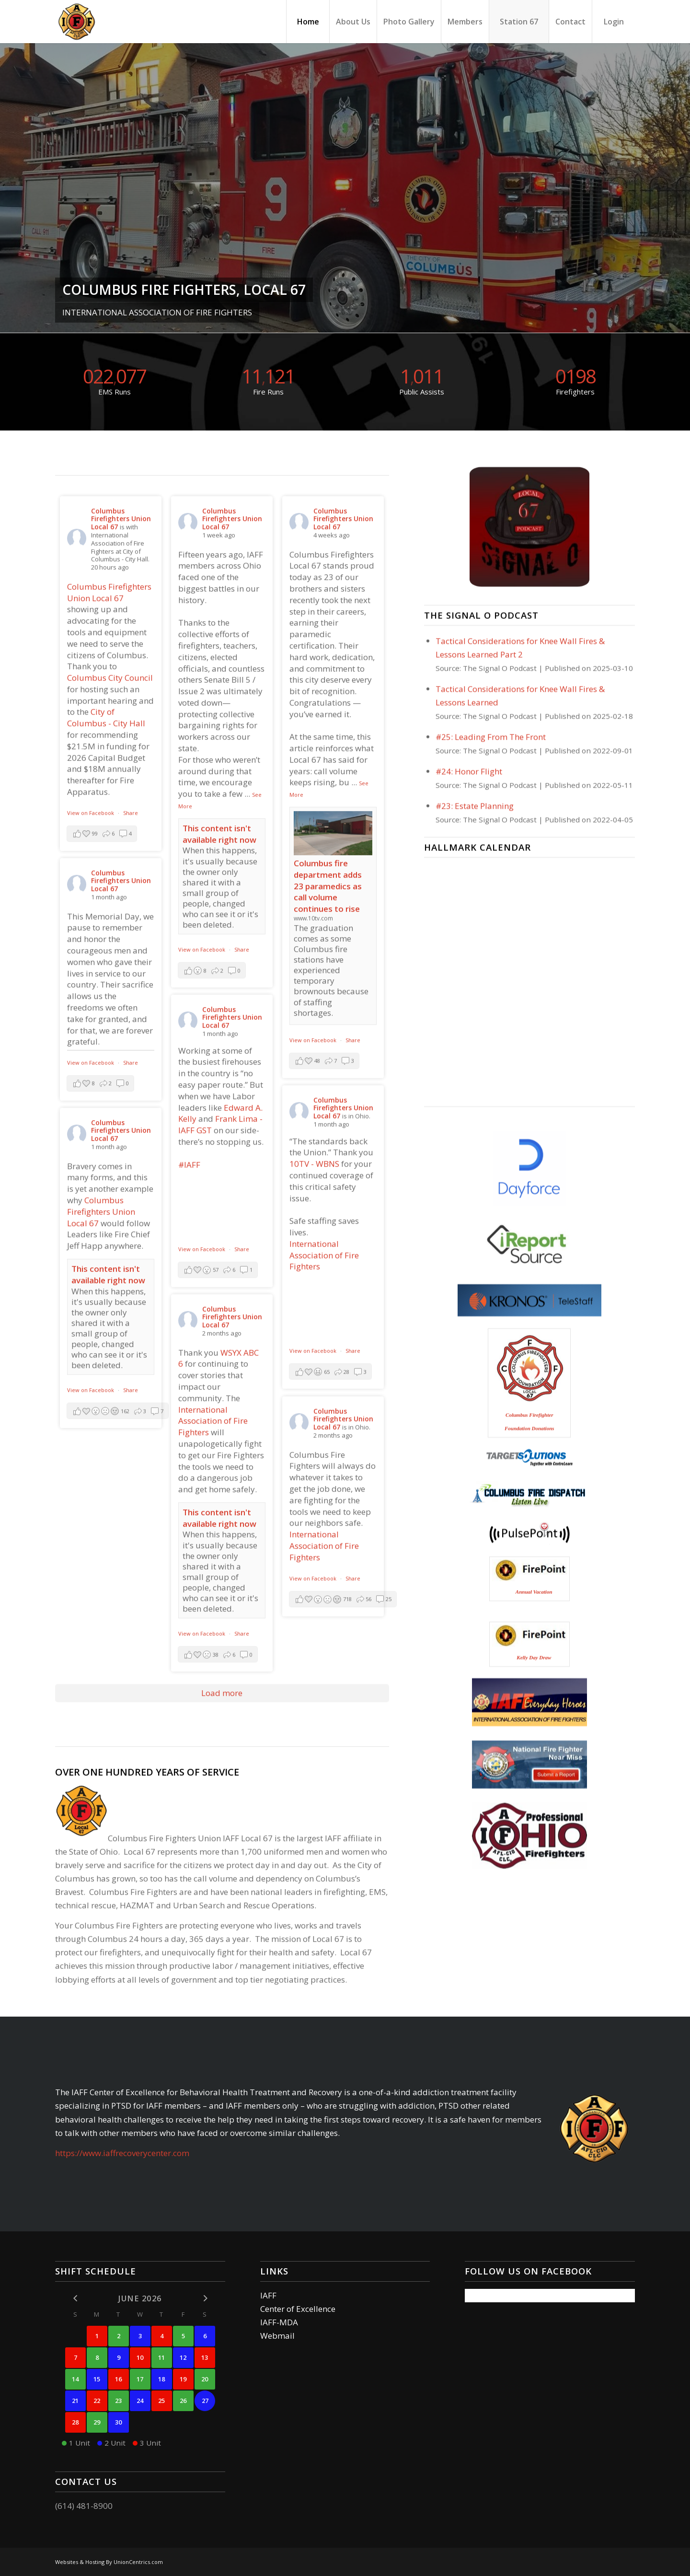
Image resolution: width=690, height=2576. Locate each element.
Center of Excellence (297, 2308)
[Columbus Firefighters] (76, 21)
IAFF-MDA (279, 2322)
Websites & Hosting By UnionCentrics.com (109, 2561)
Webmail (277, 2335)
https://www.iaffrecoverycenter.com (122, 2152)
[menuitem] (307, 21)
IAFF (268, 2295)
